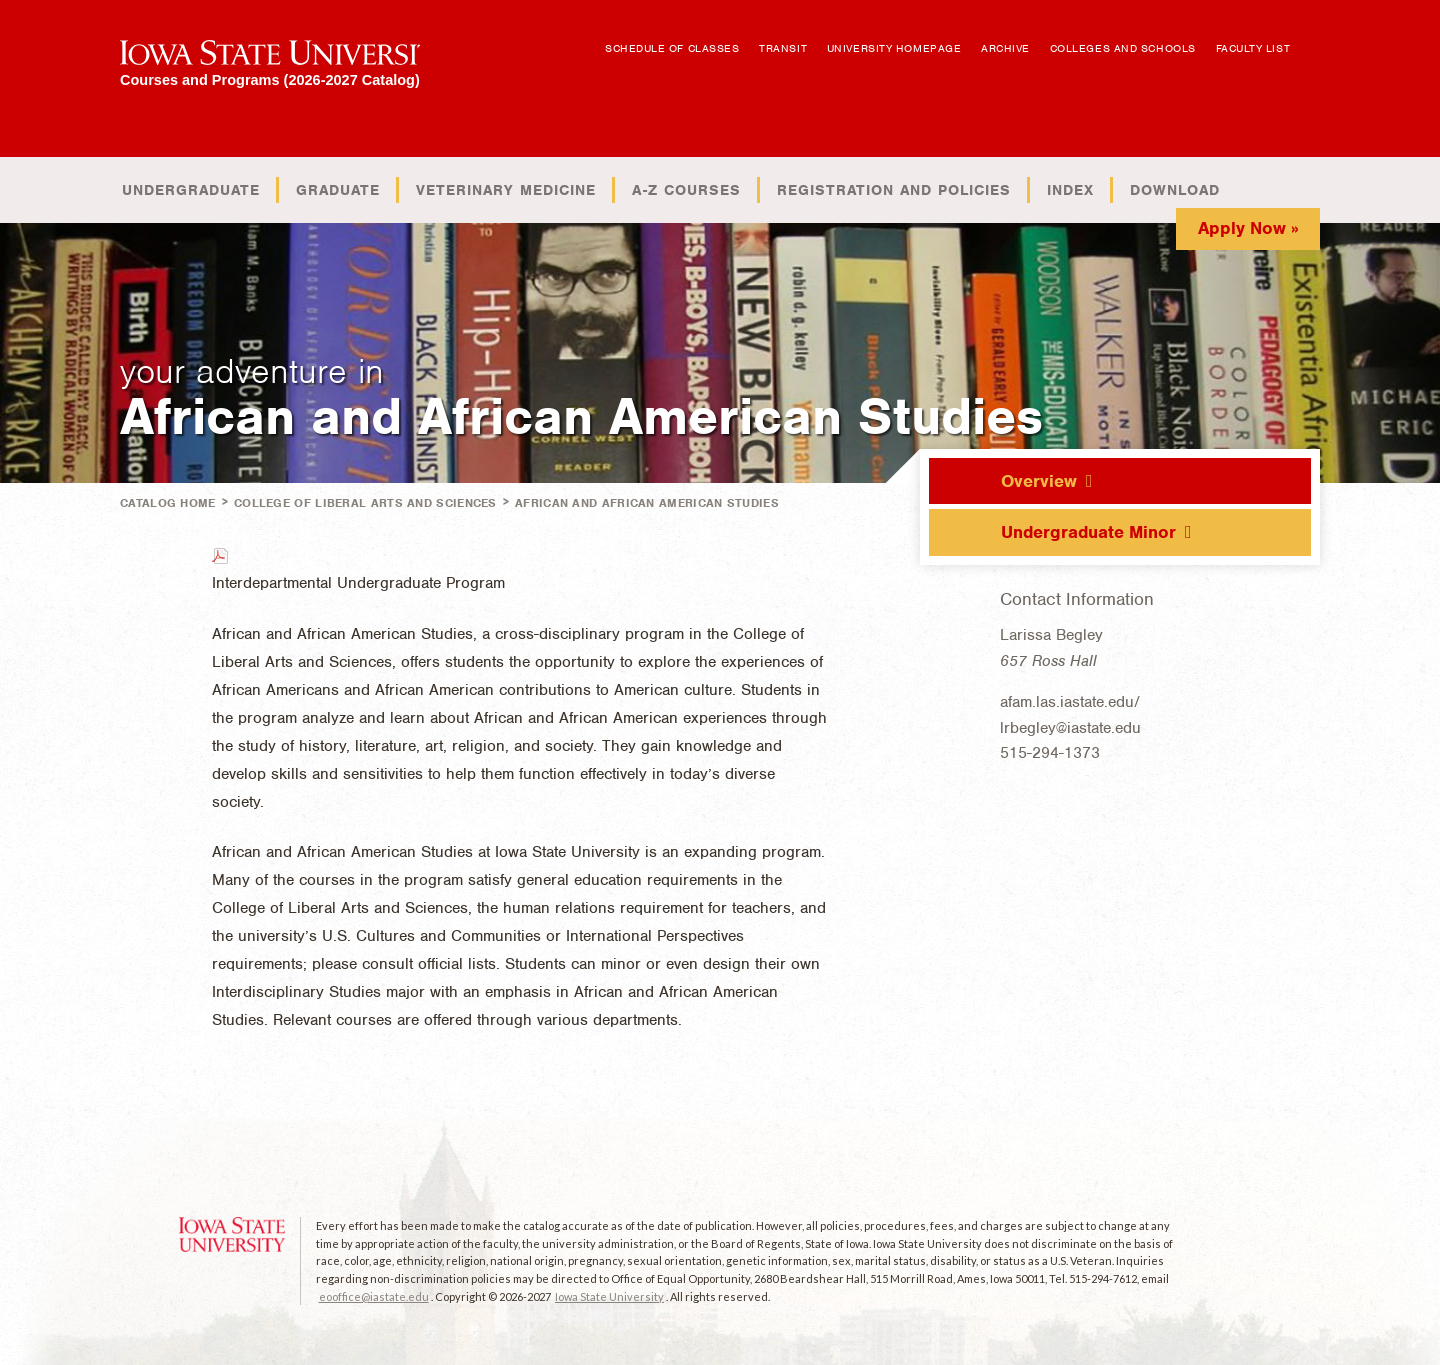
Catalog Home (168, 503)
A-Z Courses (686, 190)
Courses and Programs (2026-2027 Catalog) (270, 79)
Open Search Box (1317, 38)
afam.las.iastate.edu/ (1070, 702)
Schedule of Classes (672, 48)
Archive (1005, 48)
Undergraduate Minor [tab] (1088, 532)
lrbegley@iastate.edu (1070, 728)
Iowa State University (609, 1296)
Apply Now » (1248, 228)
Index (1070, 190)
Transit (783, 48)
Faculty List (1253, 48)
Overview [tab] (1039, 481)
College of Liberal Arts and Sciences (365, 503)
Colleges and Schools (1123, 48)
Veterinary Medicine (506, 190)
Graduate (338, 190)
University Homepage (894, 48)
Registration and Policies (894, 190)
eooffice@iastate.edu (374, 1296)
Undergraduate (191, 190)
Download (1175, 190)
